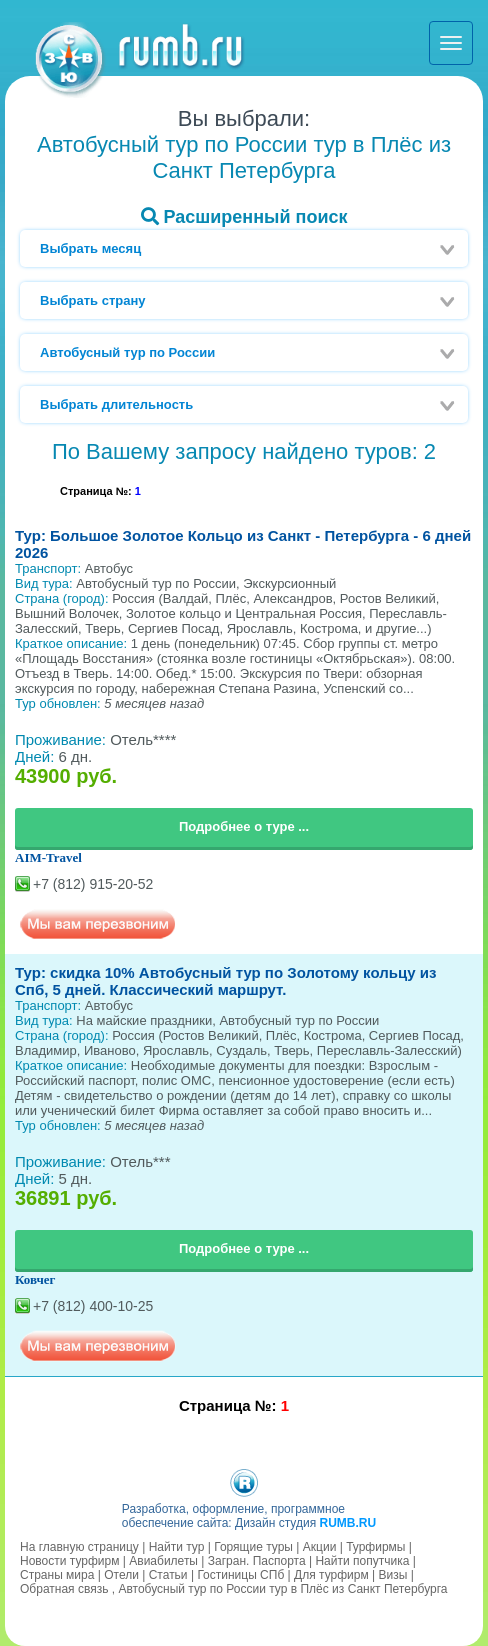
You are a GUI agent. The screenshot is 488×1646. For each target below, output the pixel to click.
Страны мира (57, 1575)
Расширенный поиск (244, 217)
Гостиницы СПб (240, 1575)
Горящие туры (253, 1547)
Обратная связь (64, 1589)
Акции (320, 1547)
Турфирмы (375, 1547)
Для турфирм (331, 1575)
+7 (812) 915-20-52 (93, 884)
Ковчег (35, 1279)
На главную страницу (79, 1547)
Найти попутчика (362, 1561)
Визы (393, 1575)
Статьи (168, 1575)
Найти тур (177, 1547)
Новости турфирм (69, 1561)
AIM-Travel (48, 857)
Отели (121, 1575)
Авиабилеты (163, 1561)
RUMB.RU (347, 1523)
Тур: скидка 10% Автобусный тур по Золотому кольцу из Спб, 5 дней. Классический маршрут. (225, 981)
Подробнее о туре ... (244, 826)
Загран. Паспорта (257, 1561)
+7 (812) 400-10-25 (93, 1306)
